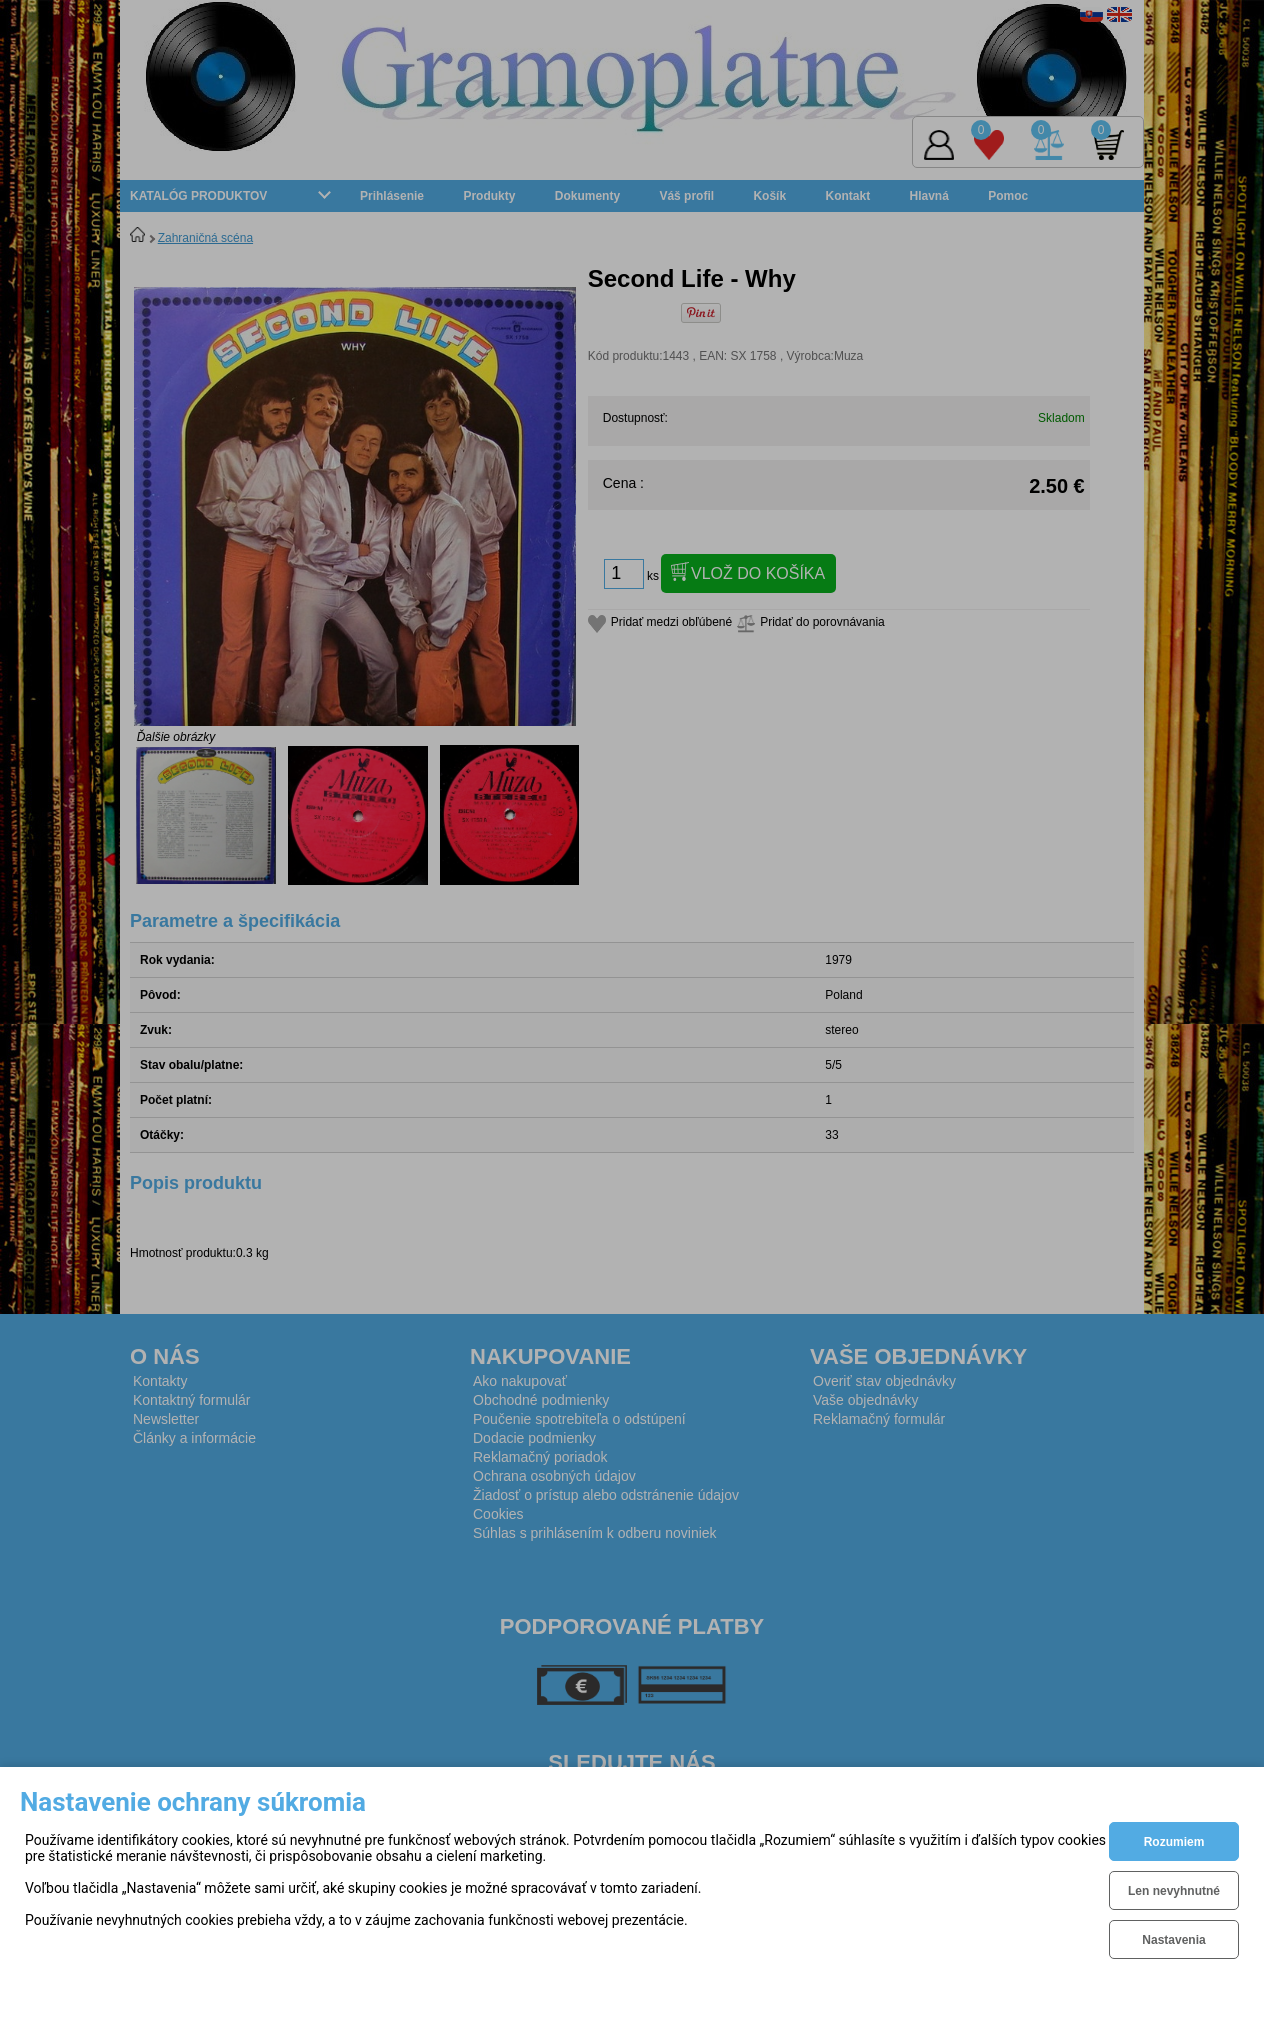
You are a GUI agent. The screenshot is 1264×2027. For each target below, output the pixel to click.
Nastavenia (1173, 1940)
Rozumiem (1174, 1842)
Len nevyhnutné (1174, 1891)
